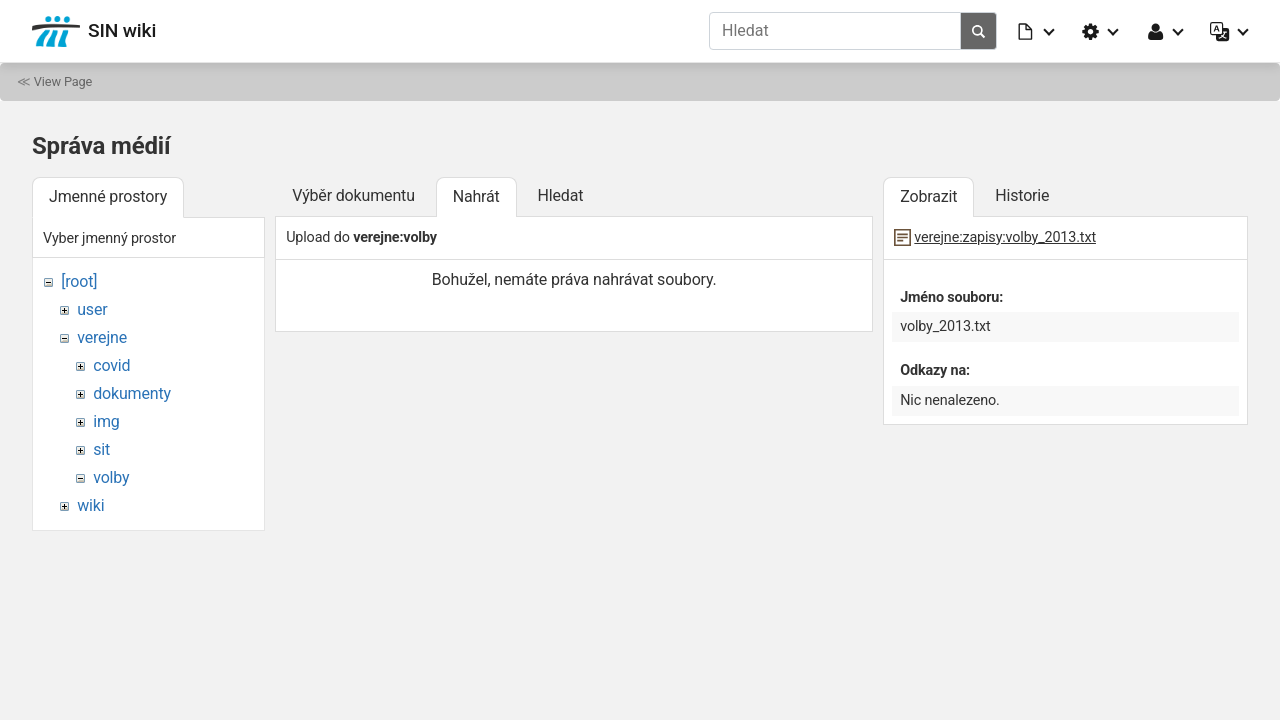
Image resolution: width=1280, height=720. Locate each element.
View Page (63, 81)
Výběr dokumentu (353, 195)
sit (101, 449)
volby (111, 477)
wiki (90, 505)
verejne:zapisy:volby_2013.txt (1005, 237)
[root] (79, 281)
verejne (102, 337)
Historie (1022, 195)
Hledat (560, 195)
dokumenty (132, 393)
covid (111, 365)
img (106, 421)
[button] (1037, 31)
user (92, 309)
